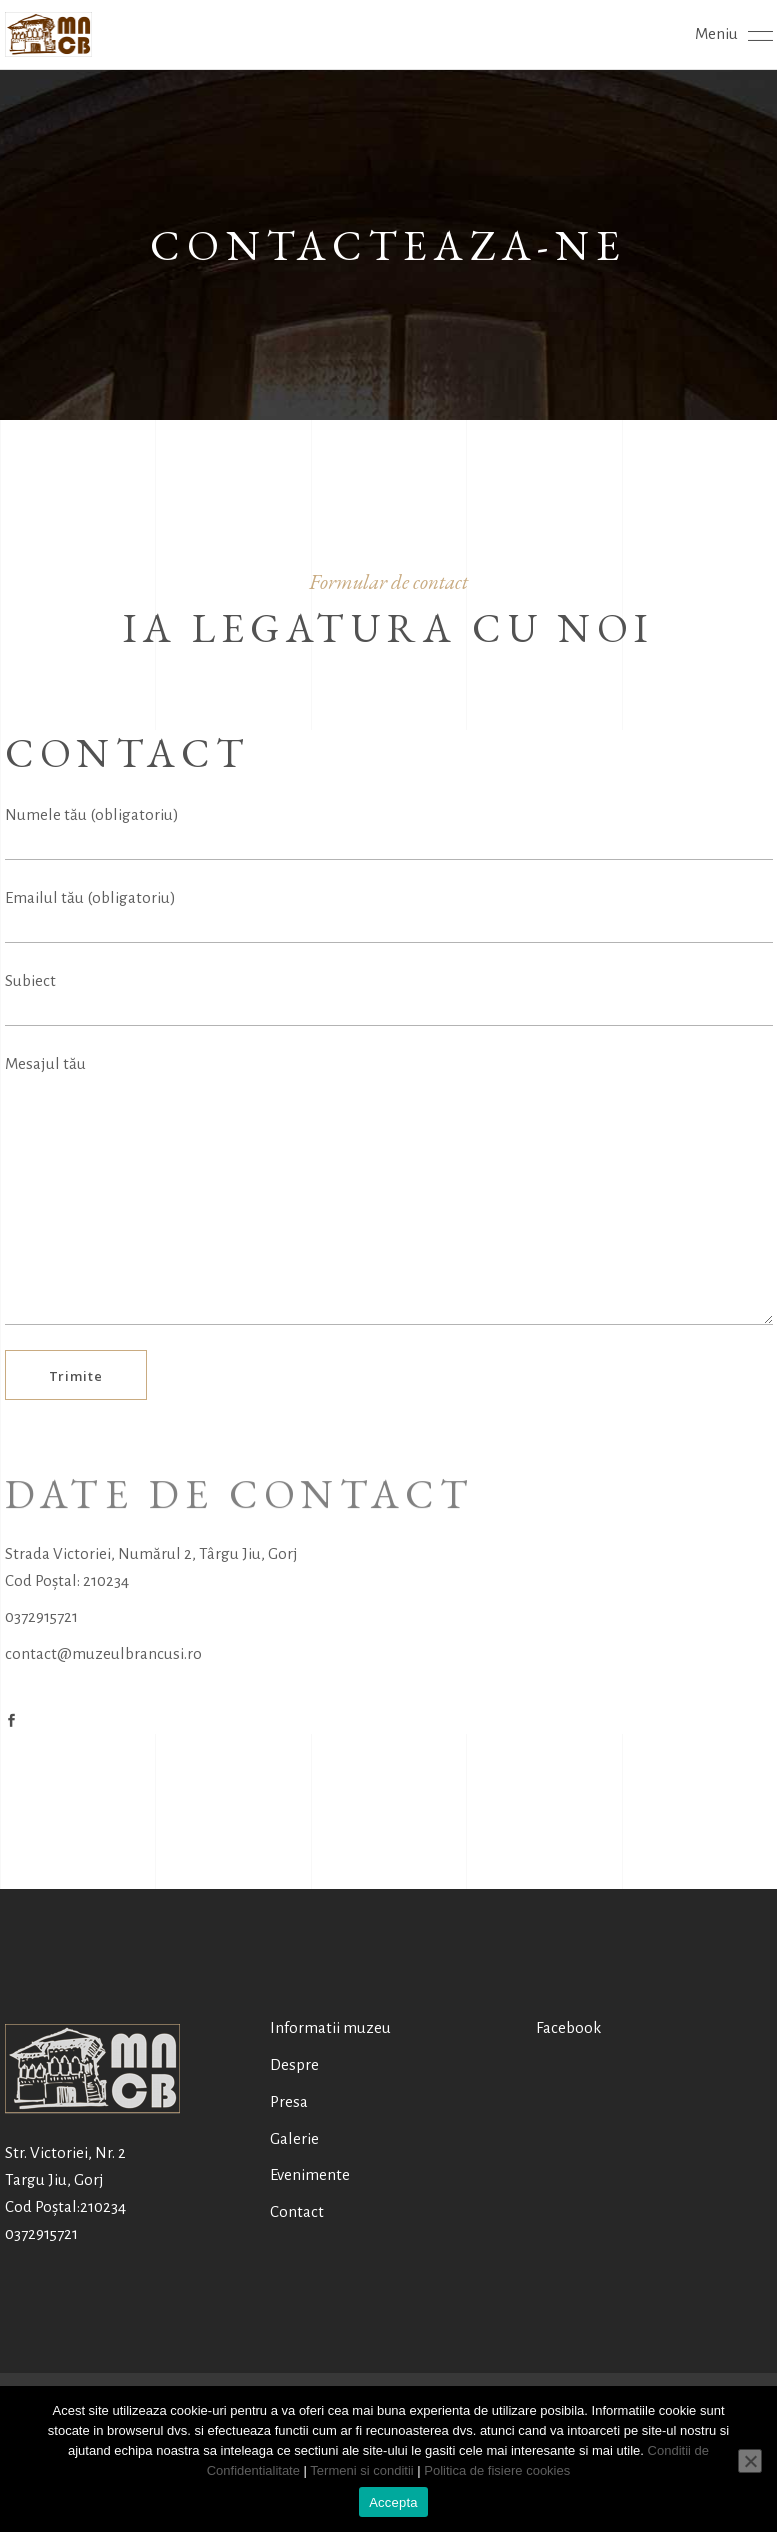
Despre (294, 2064)
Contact (297, 2211)
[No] (750, 2461)
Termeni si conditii (361, 2470)
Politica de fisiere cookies (497, 2470)
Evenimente (310, 2174)
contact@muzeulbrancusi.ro (103, 1653)
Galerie (294, 2138)
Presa (289, 2101)
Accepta (393, 2502)
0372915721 (41, 1616)
